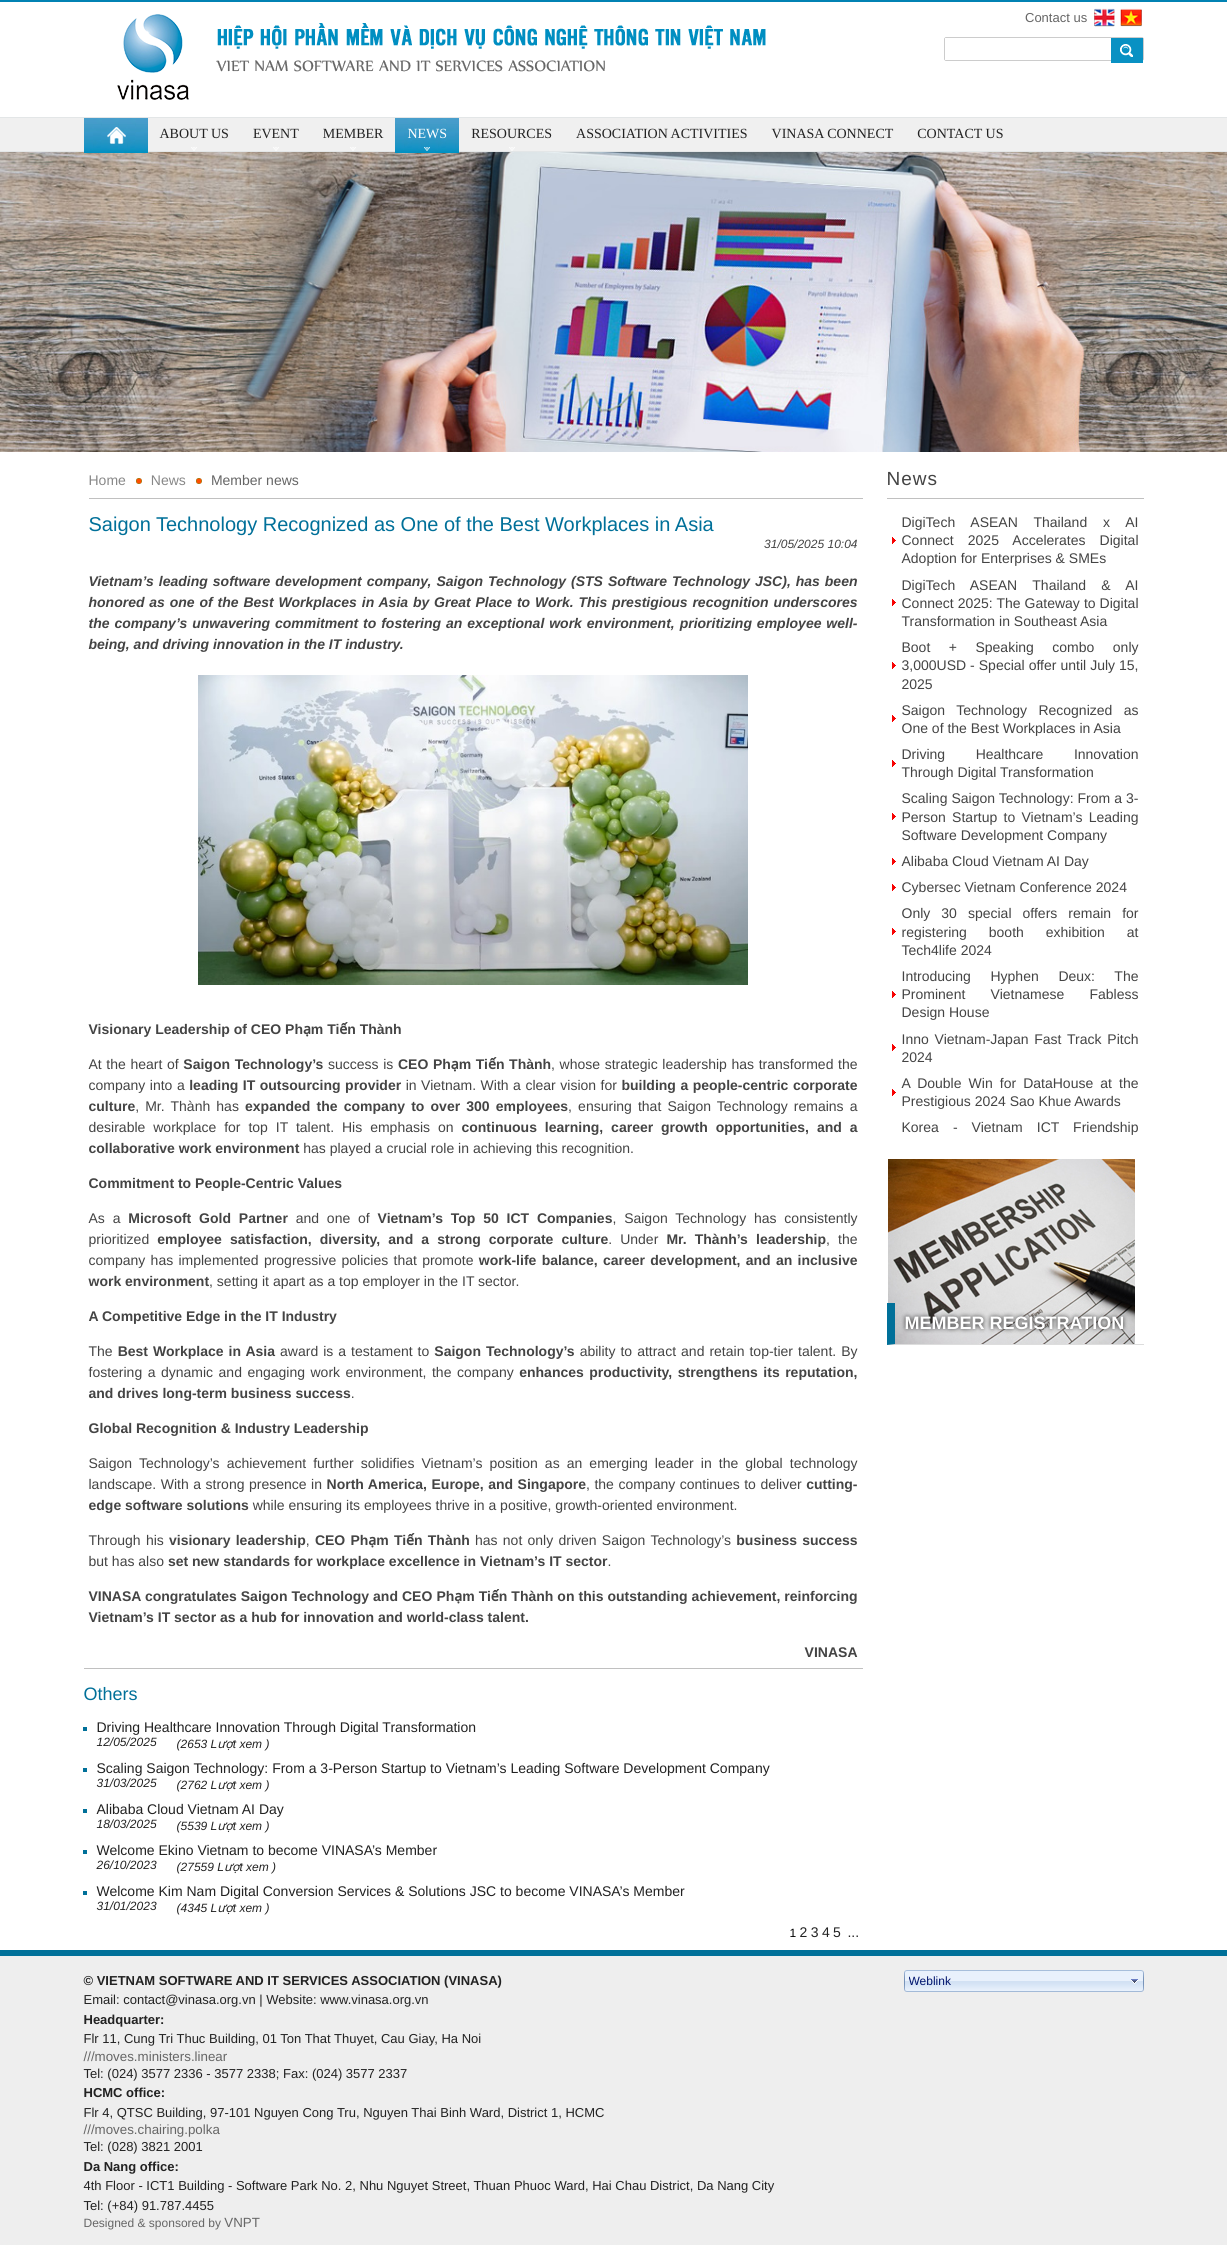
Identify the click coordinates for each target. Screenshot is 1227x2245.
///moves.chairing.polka (152, 2129)
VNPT (243, 2222)
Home (107, 480)
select (1135, 1981)
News (168, 480)
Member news (255, 480)
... (853, 1932)
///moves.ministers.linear (156, 2056)
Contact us (1056, 17)
